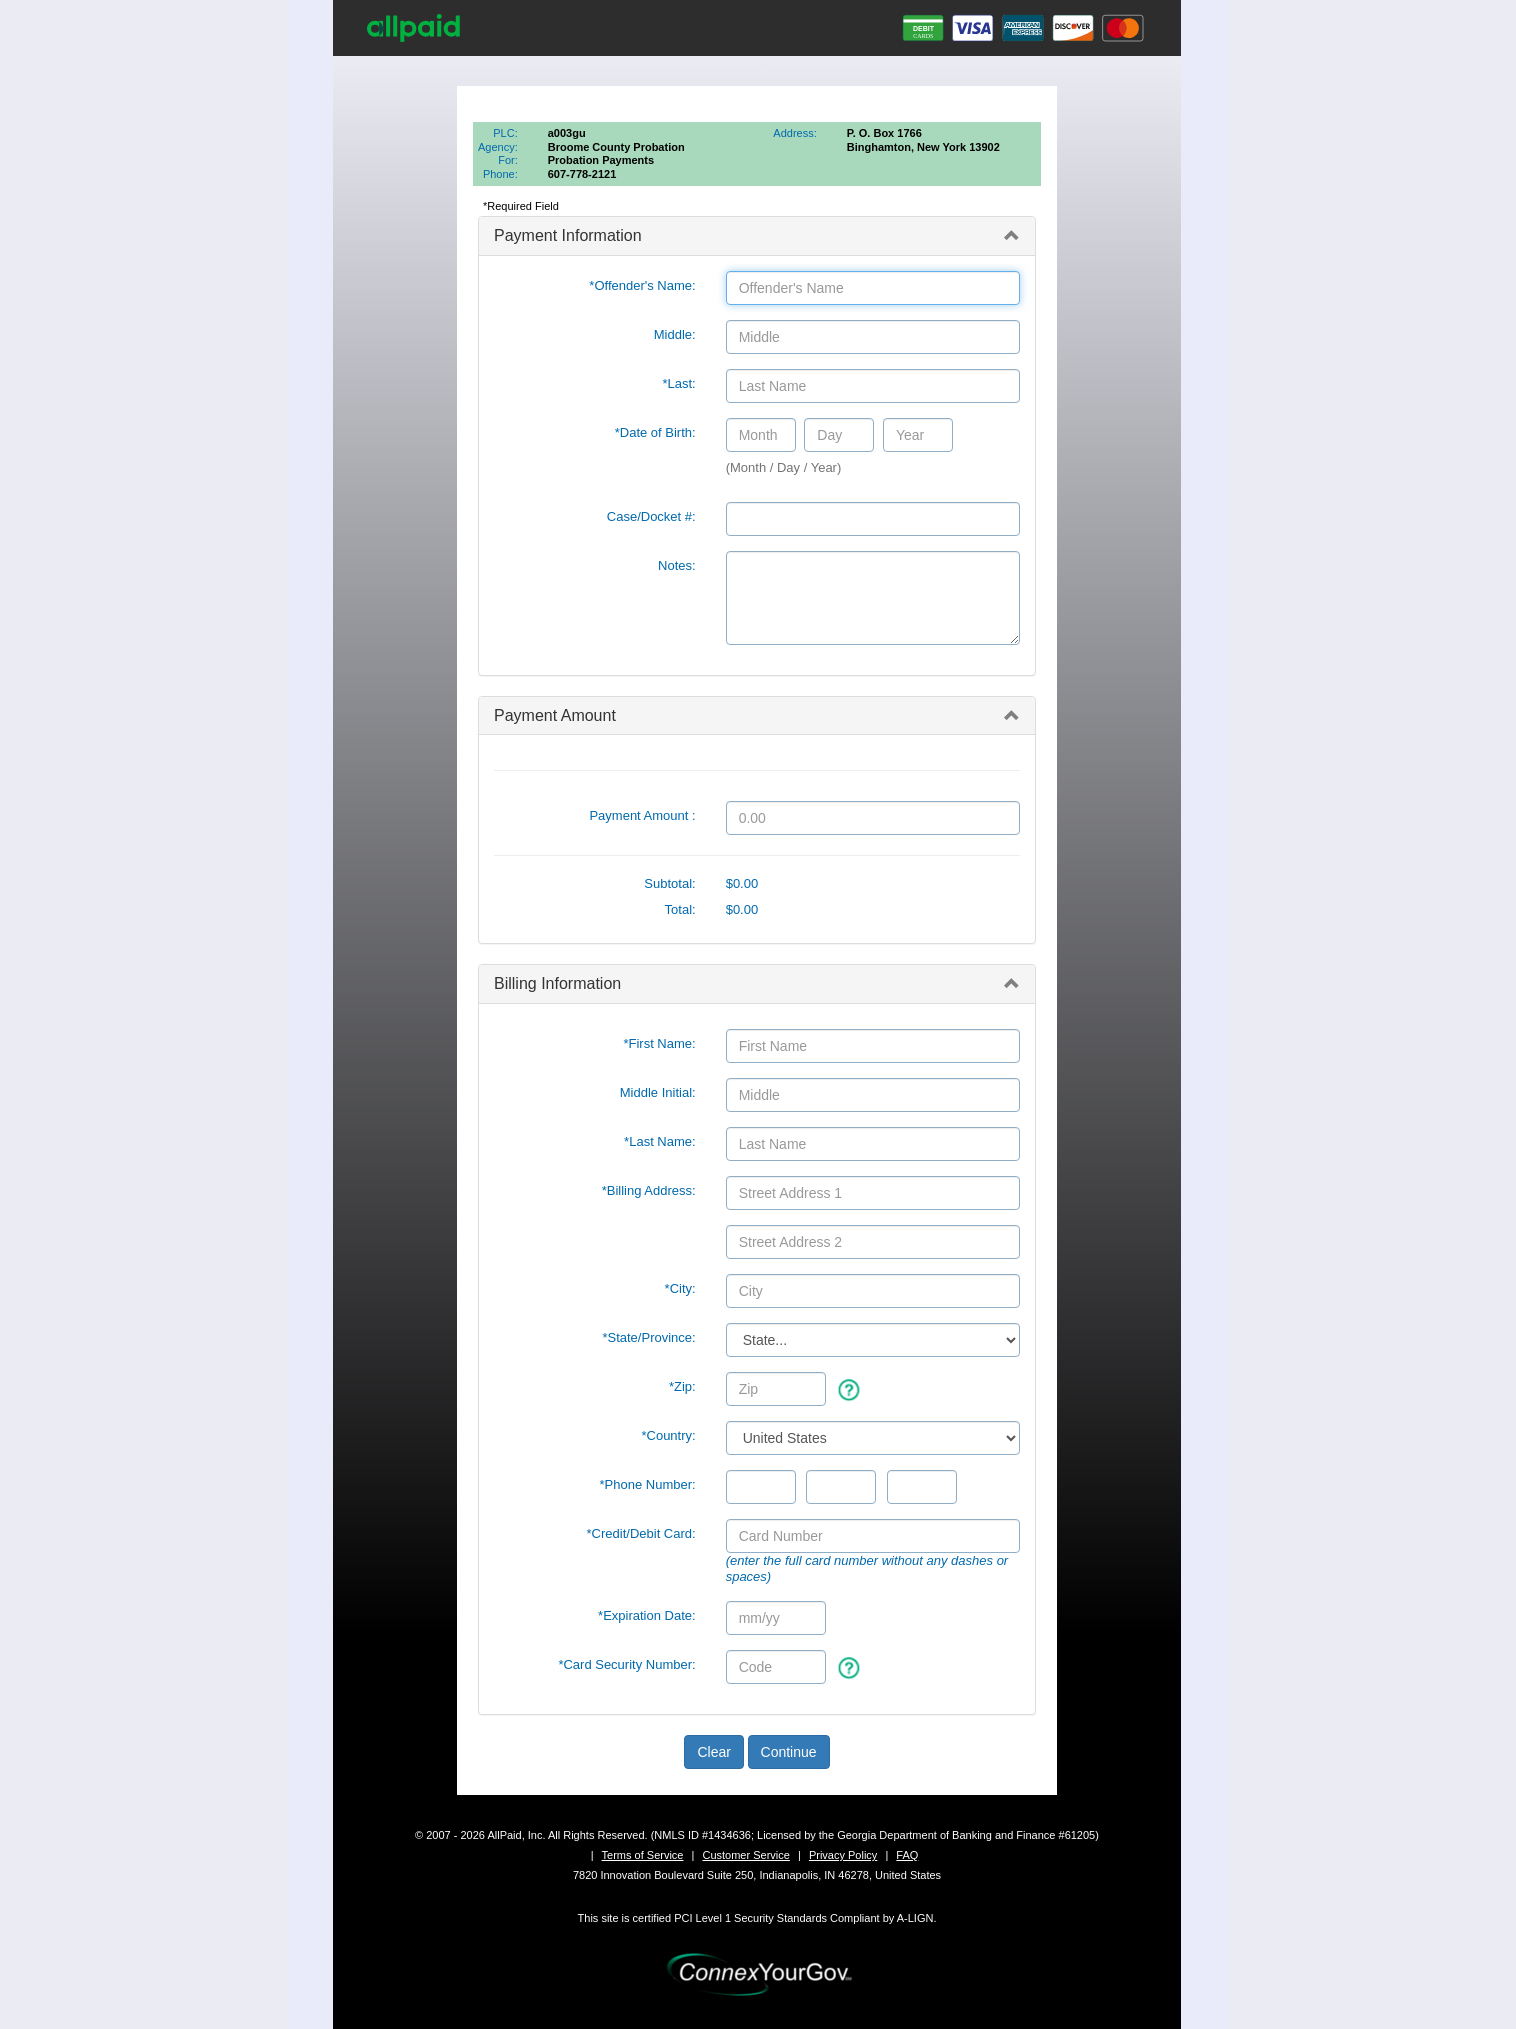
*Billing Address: (649, 1190)
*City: (680, 1288)
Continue (789, 1752)
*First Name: (659, 1043)
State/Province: (648, 1337)
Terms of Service (643, 1855)
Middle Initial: (658, 1092)
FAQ (907, 1855)
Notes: (677, 565)
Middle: (675, 334)
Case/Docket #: (651, 516)
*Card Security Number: (626, 1664)
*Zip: (682, 1386)
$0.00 (742, 883)
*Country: (668, 1435)
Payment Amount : (642, 815)
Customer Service (745, 1855)
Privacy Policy (843, 1855)
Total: (680, 909)
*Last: (678, 383)
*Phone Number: (648, 1484)
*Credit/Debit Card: (641, 1533)
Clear (713, 1752)
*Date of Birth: (655, 432)
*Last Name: (660, 1141)
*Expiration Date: (647, 1615)
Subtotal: (669, 883)
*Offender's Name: (642, 285)
